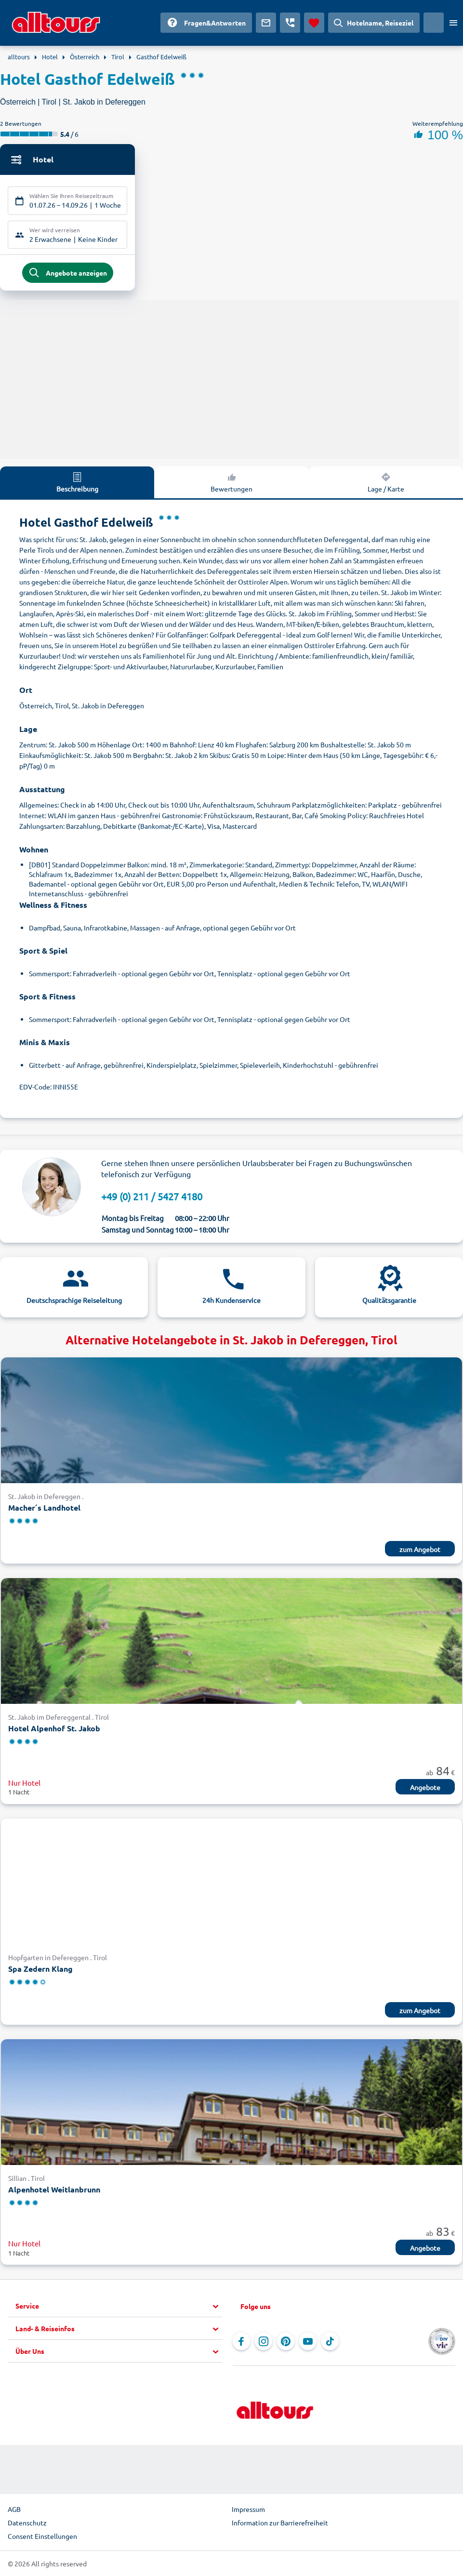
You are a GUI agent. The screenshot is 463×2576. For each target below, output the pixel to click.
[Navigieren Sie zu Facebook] (241, 2342)
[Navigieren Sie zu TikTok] (330, 2342)
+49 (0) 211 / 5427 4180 (151, 1198)
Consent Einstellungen (42, 2537)
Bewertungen (231, 483)
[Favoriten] (314, 23)
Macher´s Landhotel (44, 1509)
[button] (119, 2308)
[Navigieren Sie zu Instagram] (263, 2342)
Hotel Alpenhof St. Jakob (54, 1729)
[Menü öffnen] (453, 22)
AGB (14, 2510)
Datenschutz (27, 2524)
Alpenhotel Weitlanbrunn (54, 2190)
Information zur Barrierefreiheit (280, 2524)
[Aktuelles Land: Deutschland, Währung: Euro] (433, 23)
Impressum (248, 2510)
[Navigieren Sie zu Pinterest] (285, 2342)
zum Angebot (419, 1550)
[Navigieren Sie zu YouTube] (308, 2342)
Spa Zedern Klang (40, 1970)
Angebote (425, 1788)
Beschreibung (77, 483)
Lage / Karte (386, 483)
